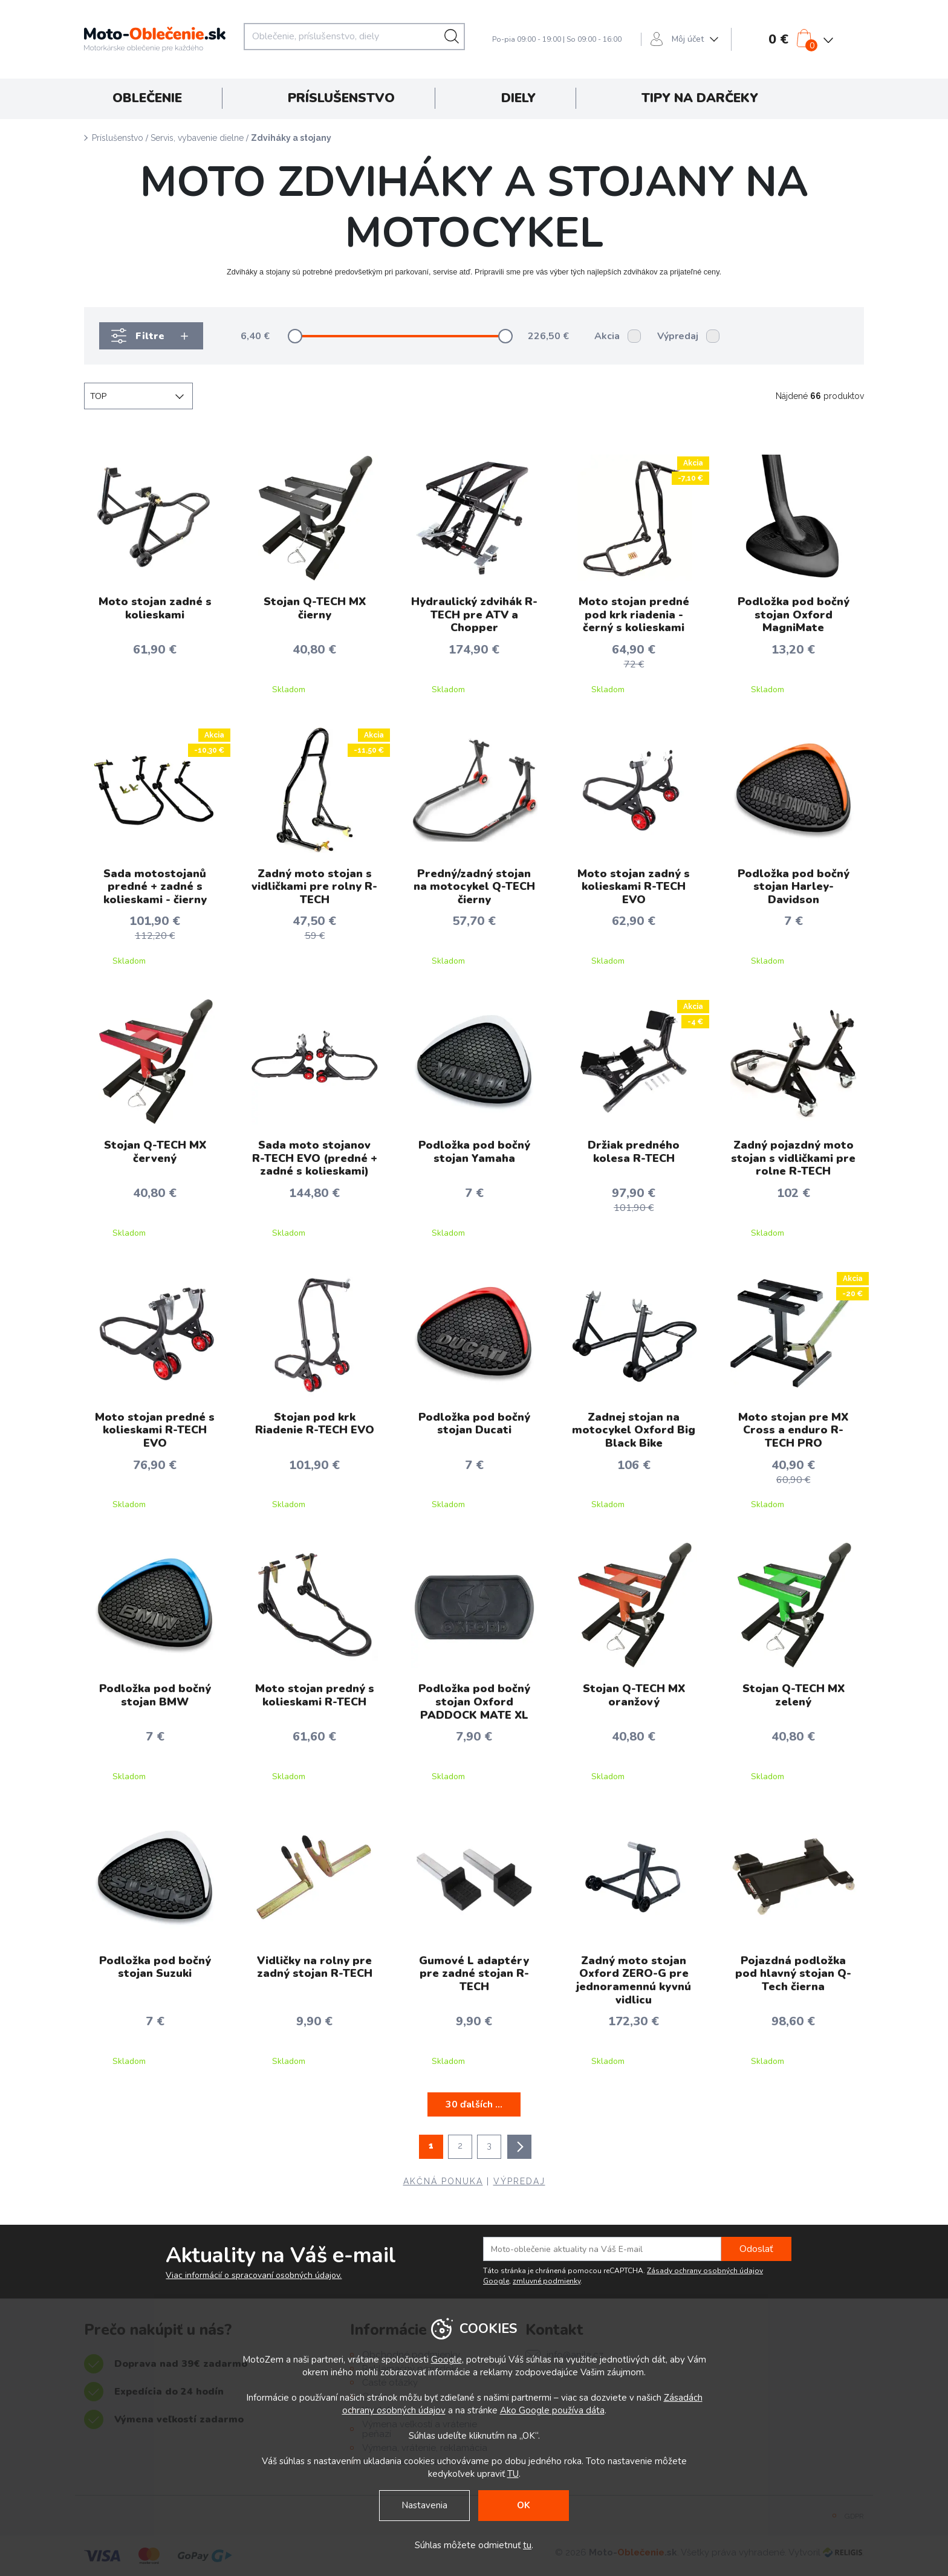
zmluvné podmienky (546, 2281)
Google (446, 2360)
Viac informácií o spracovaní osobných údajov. (254, 2275)
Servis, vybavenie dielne (197, 138)
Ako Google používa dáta (552, 2410)
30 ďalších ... (474, 2104)
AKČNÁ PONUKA (443, 2181)
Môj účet (688, 39)
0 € (778, 39)
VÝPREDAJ (519, 2181)
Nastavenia (424, 2505)
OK (523, 2505)
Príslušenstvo (117, 138)
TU (513, 2474)
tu (527, 2545)
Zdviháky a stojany (291, 138)
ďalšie (519, 2147)
